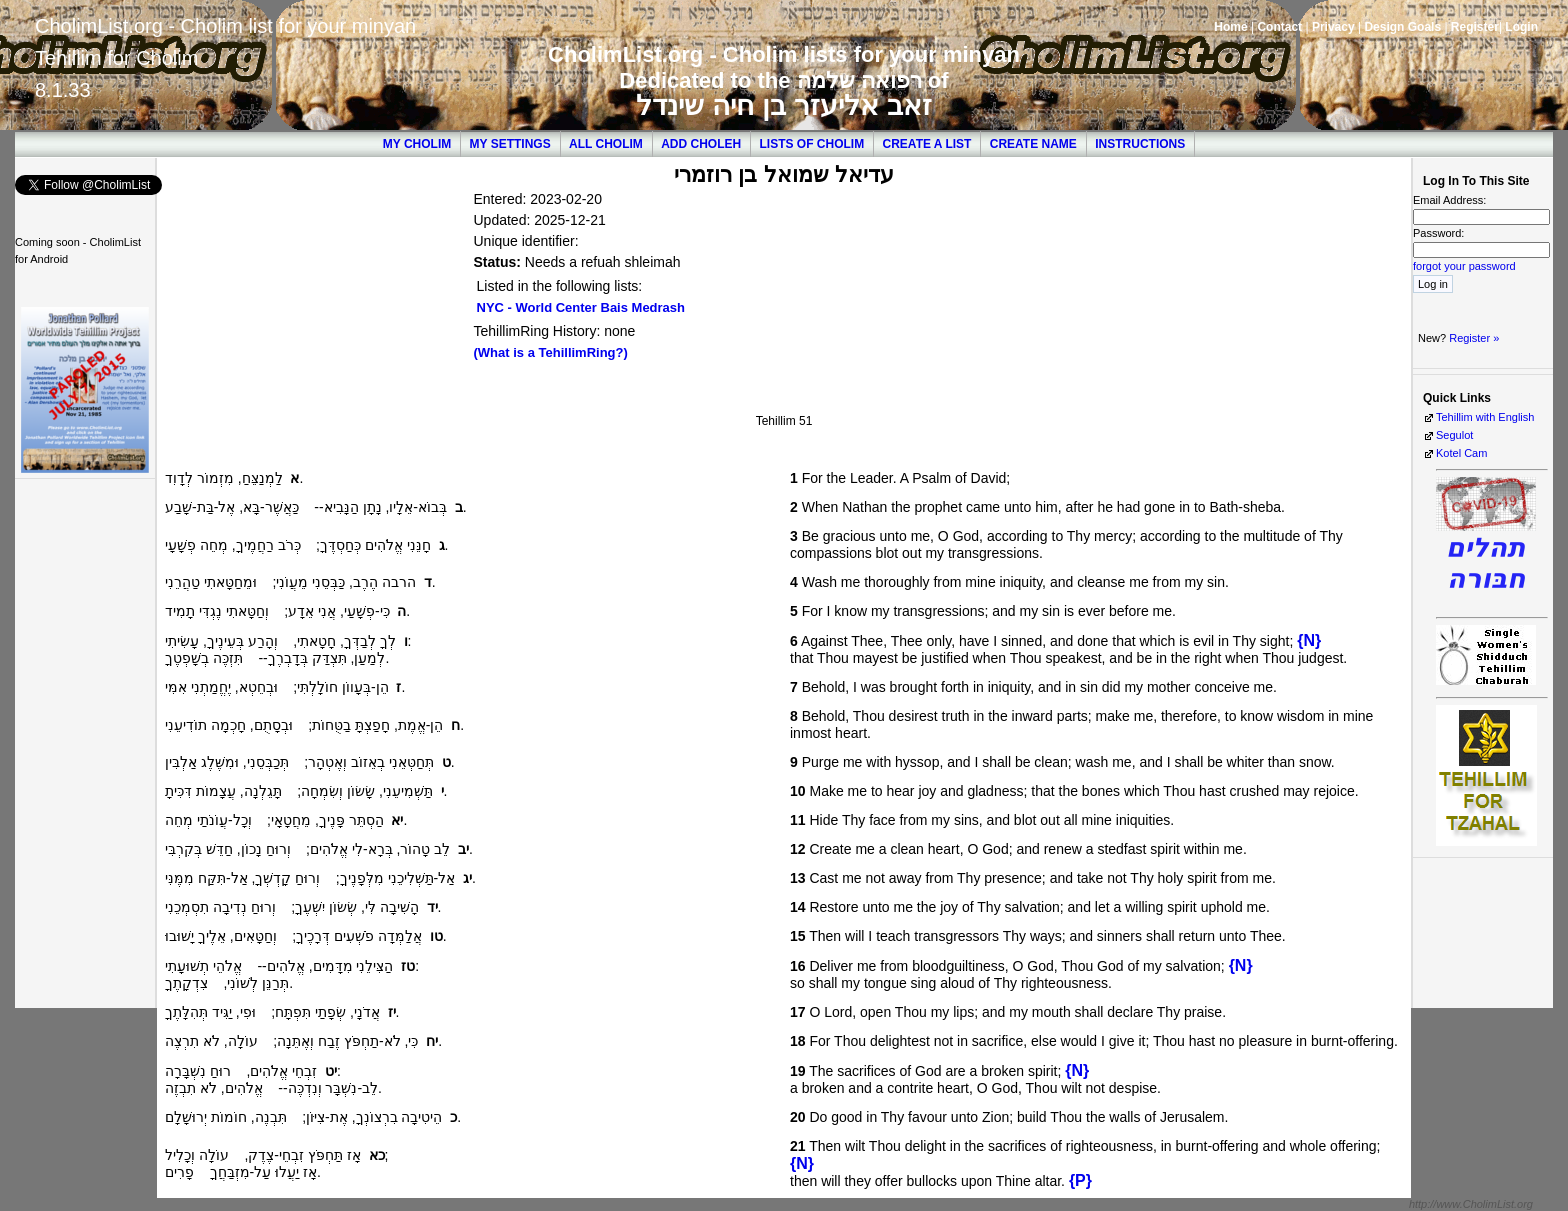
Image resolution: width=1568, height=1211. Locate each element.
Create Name (1033, 144)
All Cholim (606, 144)
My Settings (510, 144)
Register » (1474, 338)
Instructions (1140, 144)
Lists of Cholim (812, 144)
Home (1230, 27)
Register (1475, 27)
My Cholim (417, 144)
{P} (1080, 1180)
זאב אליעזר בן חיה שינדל (783, 105)
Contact (1279, 27)
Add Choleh (701, 144)
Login (1521, 27)
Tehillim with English (1485, 417)
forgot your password (1464, 266)
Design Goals (1402, 27)
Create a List (927, 144)
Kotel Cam (1461, 453)
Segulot (1454, 435)
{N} (1309, 640)
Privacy (1333, 27)
